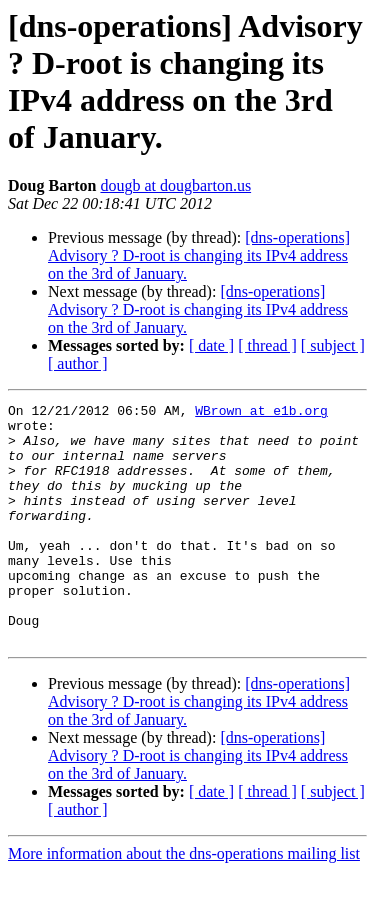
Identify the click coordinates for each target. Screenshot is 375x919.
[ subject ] (333, 345)
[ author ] (78, 363)
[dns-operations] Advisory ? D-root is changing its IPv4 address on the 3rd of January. (199, 255)
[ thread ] (267, 345)
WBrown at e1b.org (261, 413)
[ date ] (211, 345)
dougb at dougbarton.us (175, 185)
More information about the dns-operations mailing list (184, 901)
